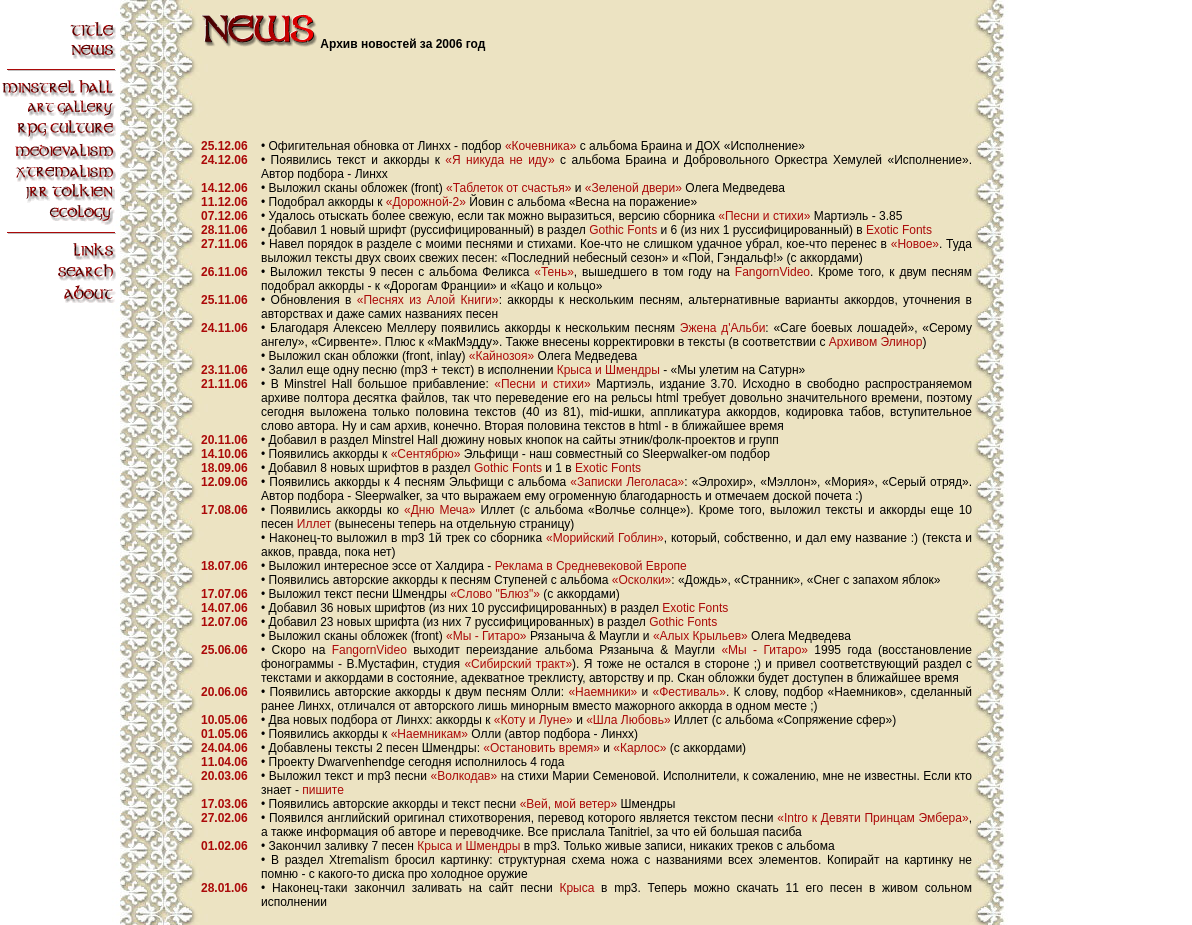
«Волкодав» (464, 776)
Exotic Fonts (899, 230)
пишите (323, 790)
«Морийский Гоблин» (605, 538)
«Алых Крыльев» (700, 636)
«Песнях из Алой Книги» (428, 300)
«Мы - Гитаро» (486, 636)
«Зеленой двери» (633, 188)
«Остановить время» (541, 748)
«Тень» (554, 272)
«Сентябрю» (426, 454)
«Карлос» (639, 748)
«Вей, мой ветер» (569, 804)
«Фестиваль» (690, 692)
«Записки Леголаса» (627, 482)
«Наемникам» (429, 734)
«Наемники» (602, 692)
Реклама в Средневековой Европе (591, 566)
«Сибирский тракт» (518, 664)
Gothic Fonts (623, 230)
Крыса (576, 888)
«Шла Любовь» (628, 720)
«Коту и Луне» (533, 720)
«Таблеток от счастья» (508, 188)
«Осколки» (641, 580)
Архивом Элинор (876, 342)
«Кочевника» (541, 146)
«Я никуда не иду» (499, 160)
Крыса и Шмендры (608, 370)
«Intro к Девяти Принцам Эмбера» (872, 818)
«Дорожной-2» (426, 202)
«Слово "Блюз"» (495, 594)
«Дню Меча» (439, 510)
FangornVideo (772, 272)
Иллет (314, 524)
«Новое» (915, 244)
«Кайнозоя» (501, 356)
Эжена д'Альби (723, 328)
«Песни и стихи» (764, 216)
